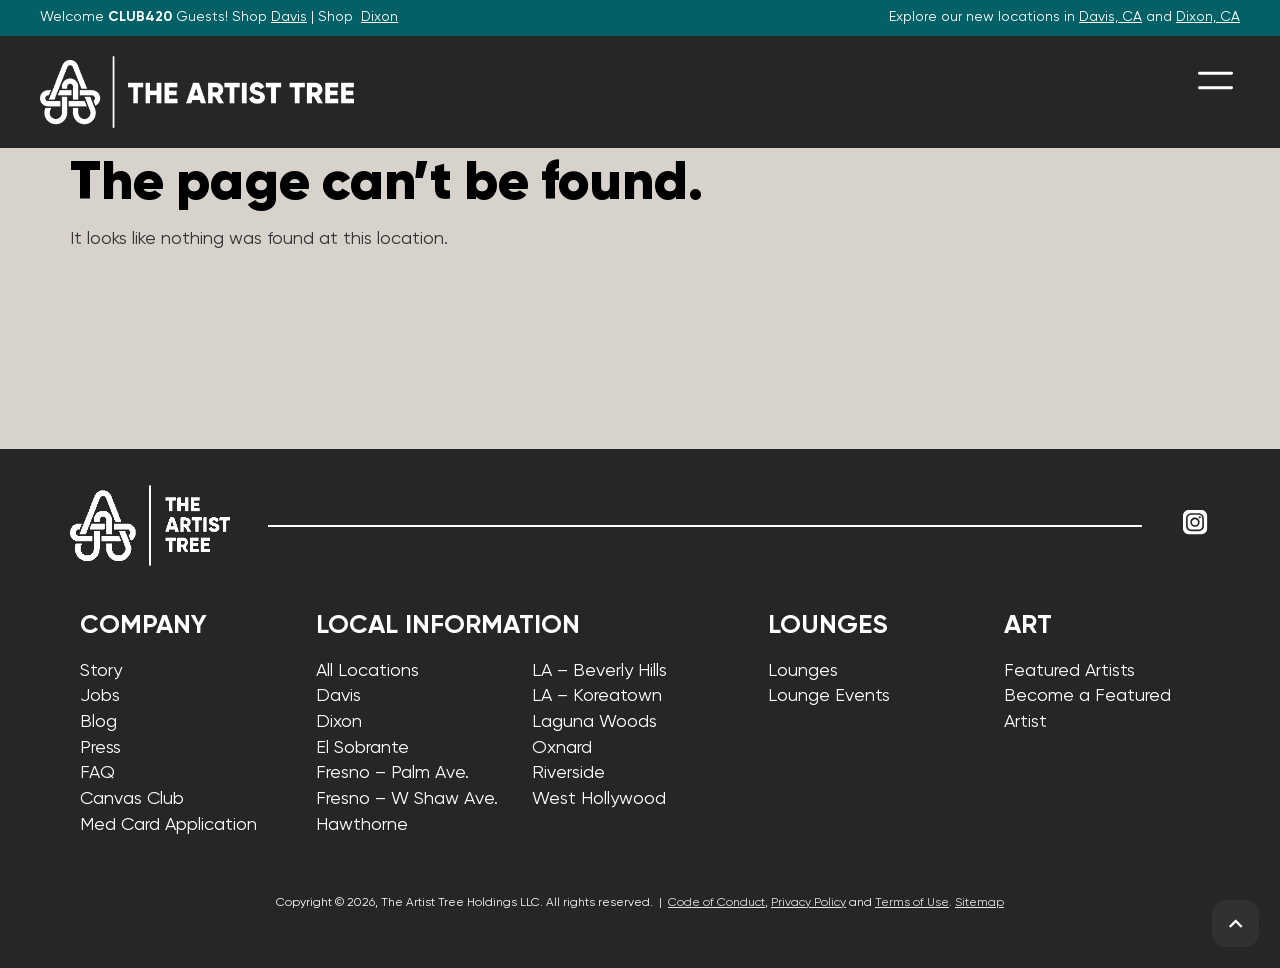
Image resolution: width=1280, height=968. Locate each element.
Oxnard (562, 748)
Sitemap (979, 903)
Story (101, 671)
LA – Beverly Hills (599, 671)
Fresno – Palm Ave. (392, 773)
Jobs (100, 696)
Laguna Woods (594, 722)
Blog (98, 722)
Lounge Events (829, 696)
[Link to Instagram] (1195, 523)
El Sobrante (362, 748)
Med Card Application (168, 825)
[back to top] (1235, 923)
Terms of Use (912, 903)
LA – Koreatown (597, 696)
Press (100, 748)
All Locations (367, 671)
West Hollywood (599, 799)
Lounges (803, 671)
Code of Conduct (716, 903)
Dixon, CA (1208, 17)
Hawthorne (362, 825)
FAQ (97, 773)
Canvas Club (132, 799)
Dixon (379, 17)
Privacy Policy (808, 903)
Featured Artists (1069, 671)
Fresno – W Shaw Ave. (407, 799)
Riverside (568, 773)
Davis (289, 17)
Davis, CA (1110, 17)
